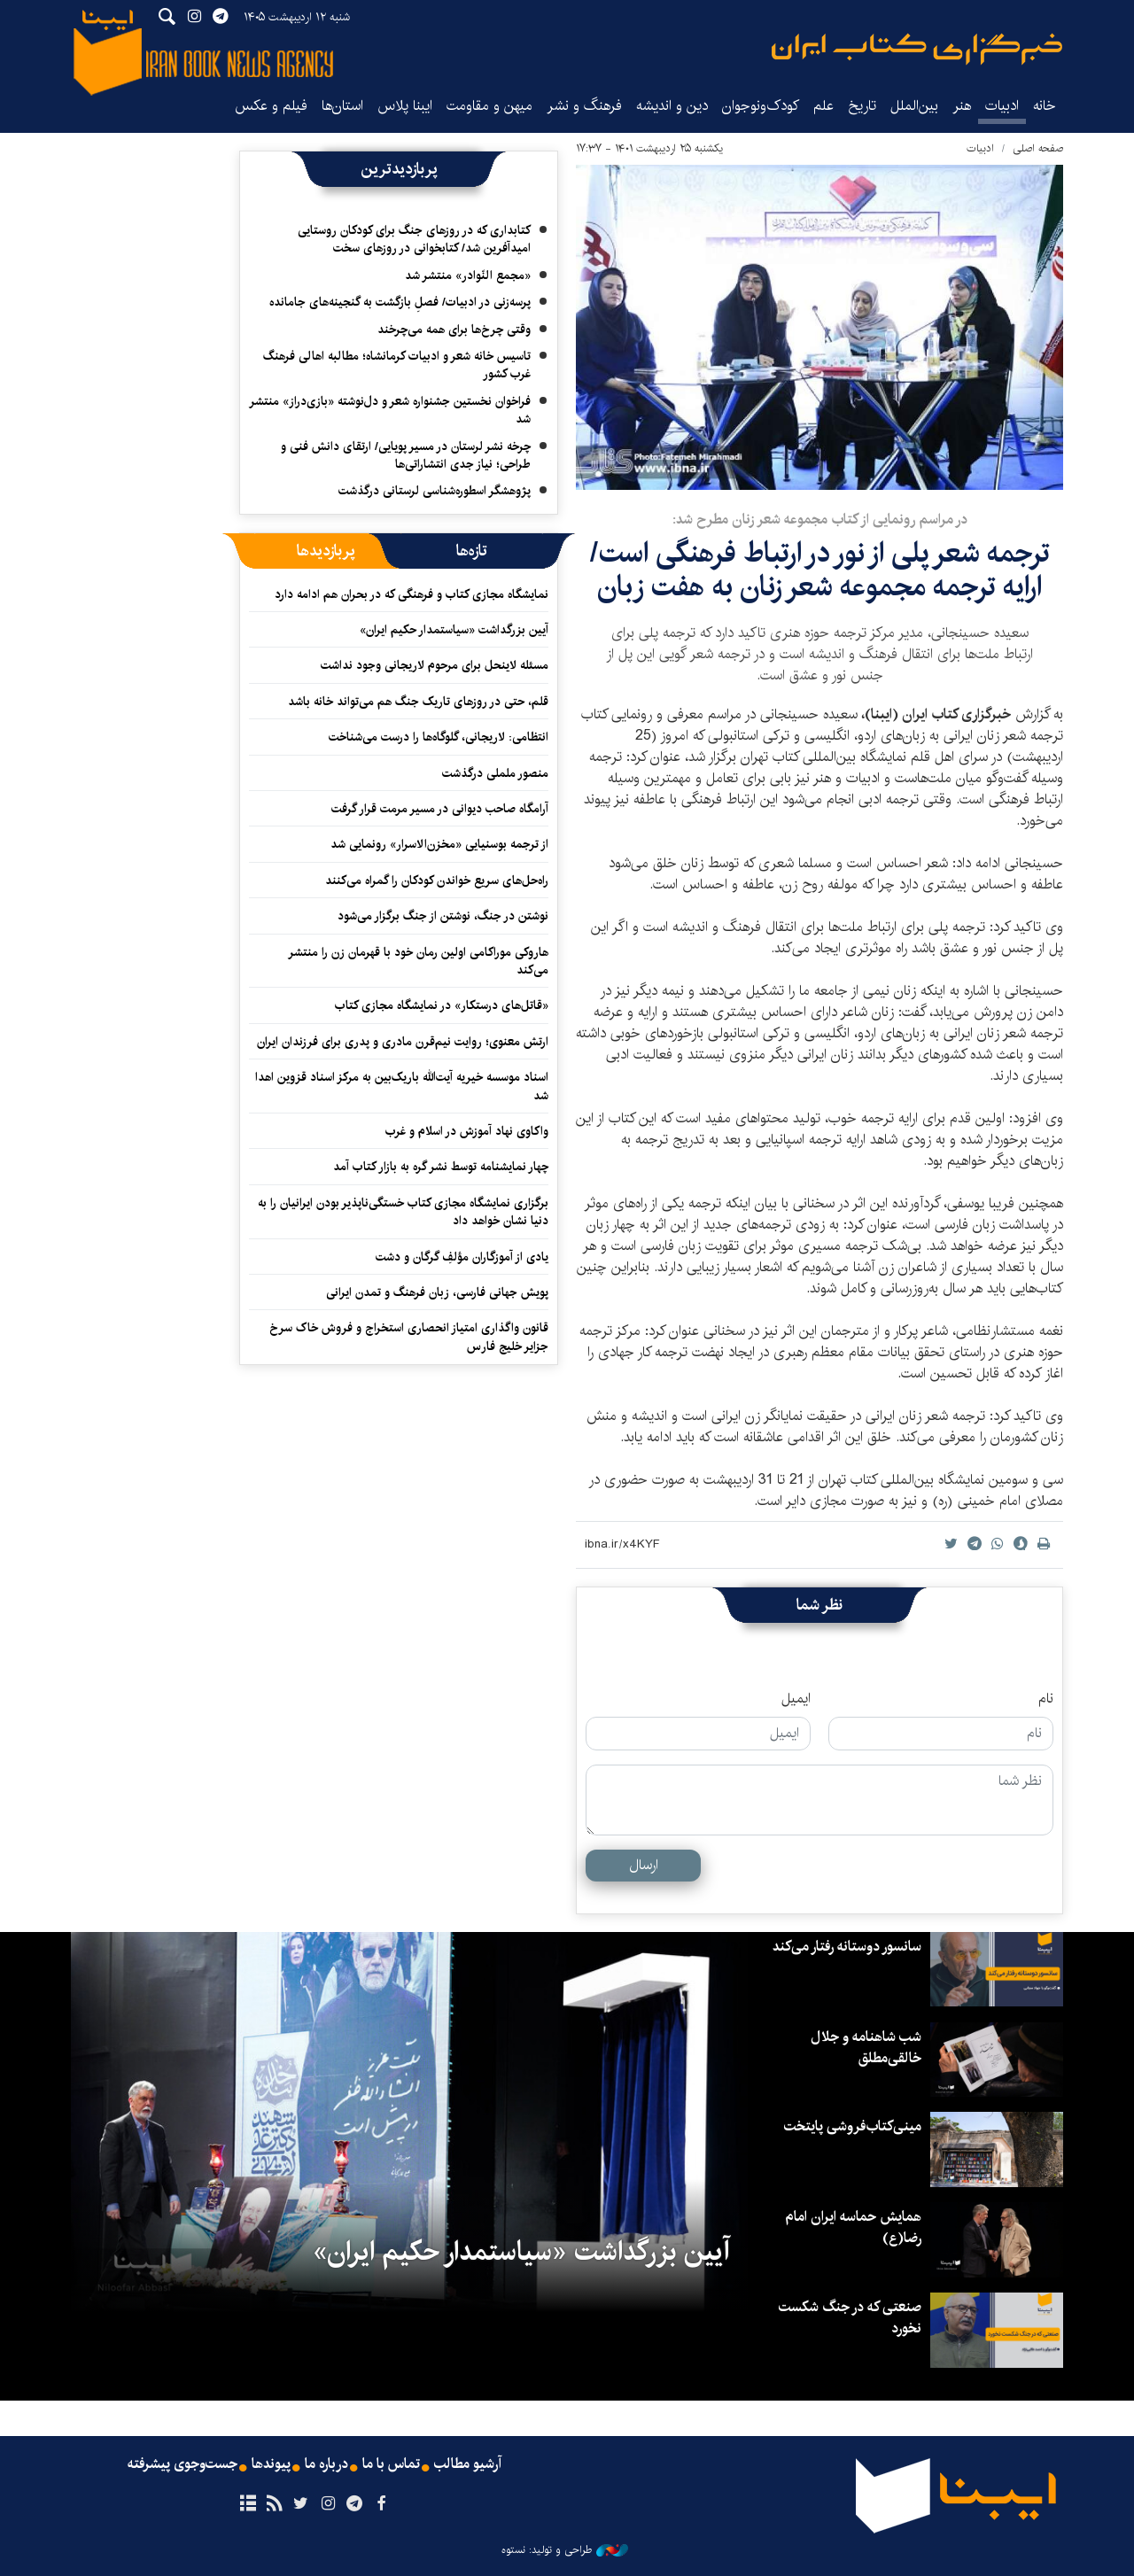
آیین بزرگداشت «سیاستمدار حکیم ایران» (454, 630)
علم (823, 106)
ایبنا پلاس (404, 106)
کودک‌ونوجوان (760, 106)
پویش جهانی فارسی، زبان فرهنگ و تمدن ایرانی (437, 1292)
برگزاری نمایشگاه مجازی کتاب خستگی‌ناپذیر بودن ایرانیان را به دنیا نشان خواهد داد (403, 1211)
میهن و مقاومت (489, 106)
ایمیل (796, 1699)
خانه (1044, 106)
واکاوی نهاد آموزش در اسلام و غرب (466, 1131)
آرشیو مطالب (467, 2464)
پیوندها (271, 2464)
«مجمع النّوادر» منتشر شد (468, 275)
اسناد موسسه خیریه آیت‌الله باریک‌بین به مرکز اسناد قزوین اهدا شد (401, 1086)
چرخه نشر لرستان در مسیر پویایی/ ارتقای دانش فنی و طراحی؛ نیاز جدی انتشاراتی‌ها (406, 455)
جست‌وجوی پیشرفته (182, 2464)
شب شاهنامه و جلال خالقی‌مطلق (866, 2047)
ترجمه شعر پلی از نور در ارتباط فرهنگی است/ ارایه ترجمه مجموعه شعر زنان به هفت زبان (820, 570)
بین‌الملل (914, 106)
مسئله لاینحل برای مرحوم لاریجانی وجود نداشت (434, 665)
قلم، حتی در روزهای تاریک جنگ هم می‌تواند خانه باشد (418, 701)
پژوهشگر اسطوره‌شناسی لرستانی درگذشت (434, 490)
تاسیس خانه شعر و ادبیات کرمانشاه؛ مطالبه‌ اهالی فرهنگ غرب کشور (397, 365)
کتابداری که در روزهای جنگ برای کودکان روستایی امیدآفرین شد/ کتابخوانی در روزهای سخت (414, 239)
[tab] (472, 551)
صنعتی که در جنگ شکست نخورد (850, 2317)
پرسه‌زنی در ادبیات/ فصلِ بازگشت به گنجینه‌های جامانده (400, 302)
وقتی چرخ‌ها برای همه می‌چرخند (454, 329)
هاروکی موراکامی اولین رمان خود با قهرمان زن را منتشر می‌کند (418, 961)
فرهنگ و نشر (584, 106)
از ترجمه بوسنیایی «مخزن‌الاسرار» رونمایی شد (439, 844)
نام (1045, 1699)
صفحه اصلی (1038, 148)
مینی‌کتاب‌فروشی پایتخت (852, 2126)
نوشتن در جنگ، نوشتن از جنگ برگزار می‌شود (443, 916)
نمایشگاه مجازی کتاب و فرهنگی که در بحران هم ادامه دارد (411, 594)
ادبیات (1002, 106)
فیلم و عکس (271, 106)
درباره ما (326, 2464)
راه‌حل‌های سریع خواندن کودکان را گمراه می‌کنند (436, 880)
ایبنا (917, 49)
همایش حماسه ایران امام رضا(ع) (853, 2227)
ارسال (643, 1865)
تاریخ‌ (862, 106)
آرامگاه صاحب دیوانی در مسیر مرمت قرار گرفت (439, 809)
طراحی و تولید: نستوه (564, 2550)
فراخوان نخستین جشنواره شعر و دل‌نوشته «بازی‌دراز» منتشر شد (390, 410)
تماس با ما (391, 2464)
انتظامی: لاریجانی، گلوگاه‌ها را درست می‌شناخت (438, 737)
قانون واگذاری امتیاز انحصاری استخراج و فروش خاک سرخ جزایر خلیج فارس (408, 1336)
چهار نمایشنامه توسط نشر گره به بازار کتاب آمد (440, 1166)
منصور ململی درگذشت (495, 773)
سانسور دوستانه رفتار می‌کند (847, 1947)
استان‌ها (342, 106)
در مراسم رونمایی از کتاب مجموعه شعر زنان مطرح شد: (819, 519)
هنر (961, 106)
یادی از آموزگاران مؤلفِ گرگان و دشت (462, 1257)
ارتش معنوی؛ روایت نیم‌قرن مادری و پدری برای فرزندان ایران (402, 1041)
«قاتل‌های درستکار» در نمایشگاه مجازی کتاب (441, 1005)
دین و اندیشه (672, 106)
